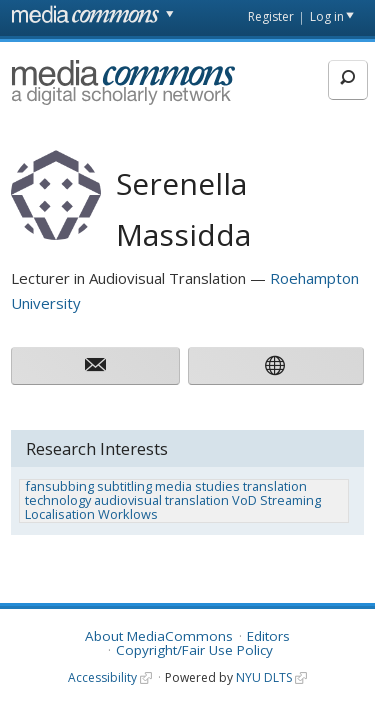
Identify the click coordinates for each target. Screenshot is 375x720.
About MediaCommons (159, 636)
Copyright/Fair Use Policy (194, 650)
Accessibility (102, 677)
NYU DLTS (264, 677)
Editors (268, 636)
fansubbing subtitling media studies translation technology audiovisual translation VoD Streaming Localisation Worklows (173, 500)
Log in (327, 16)
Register (271, 16)
